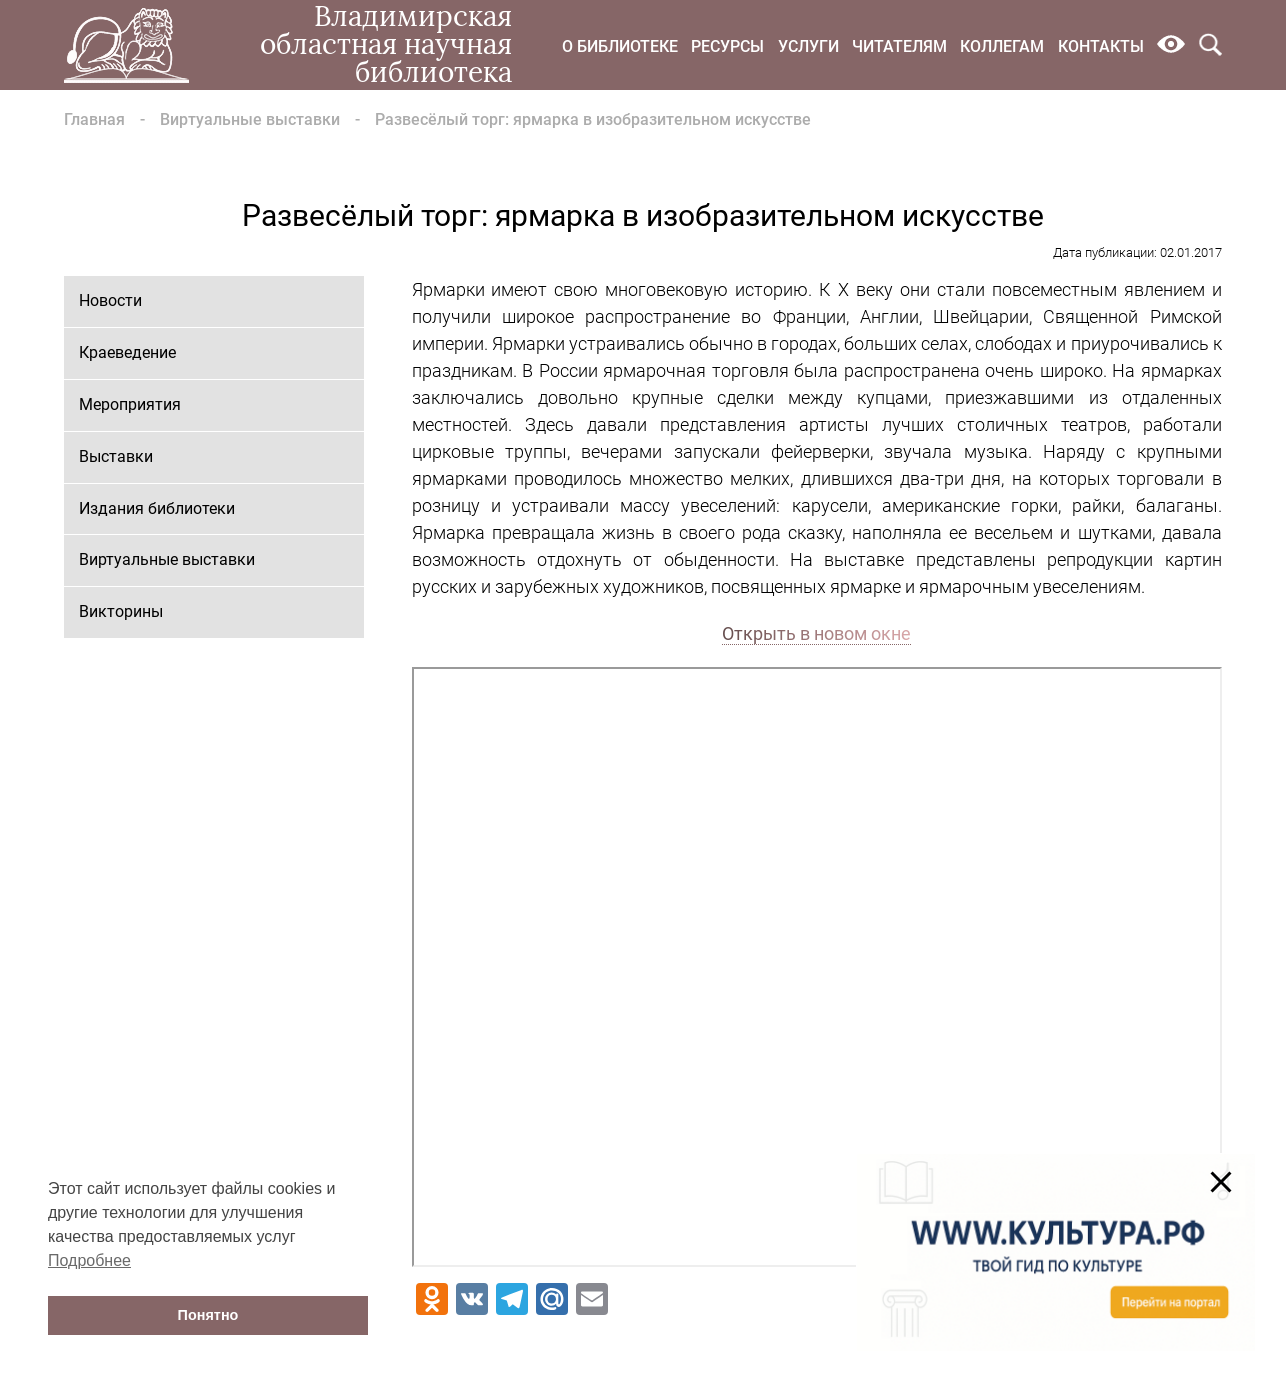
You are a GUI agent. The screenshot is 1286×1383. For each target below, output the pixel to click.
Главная (94, 119)
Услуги (808, 46)
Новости (110, 300)
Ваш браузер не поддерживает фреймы (817, 967)
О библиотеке (620, 46)
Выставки (116, 456)
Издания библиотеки (157, 508)
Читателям (899, 46)
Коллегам (1002, 46)
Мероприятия (130, 404)
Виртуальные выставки (250, 119)
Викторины (121, 611)
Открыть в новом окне (816, 633)
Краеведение (127, 352)
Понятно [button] (208, 1315)
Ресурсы (727, 46)
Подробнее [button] (89, 1260)
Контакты (1101, 46)
